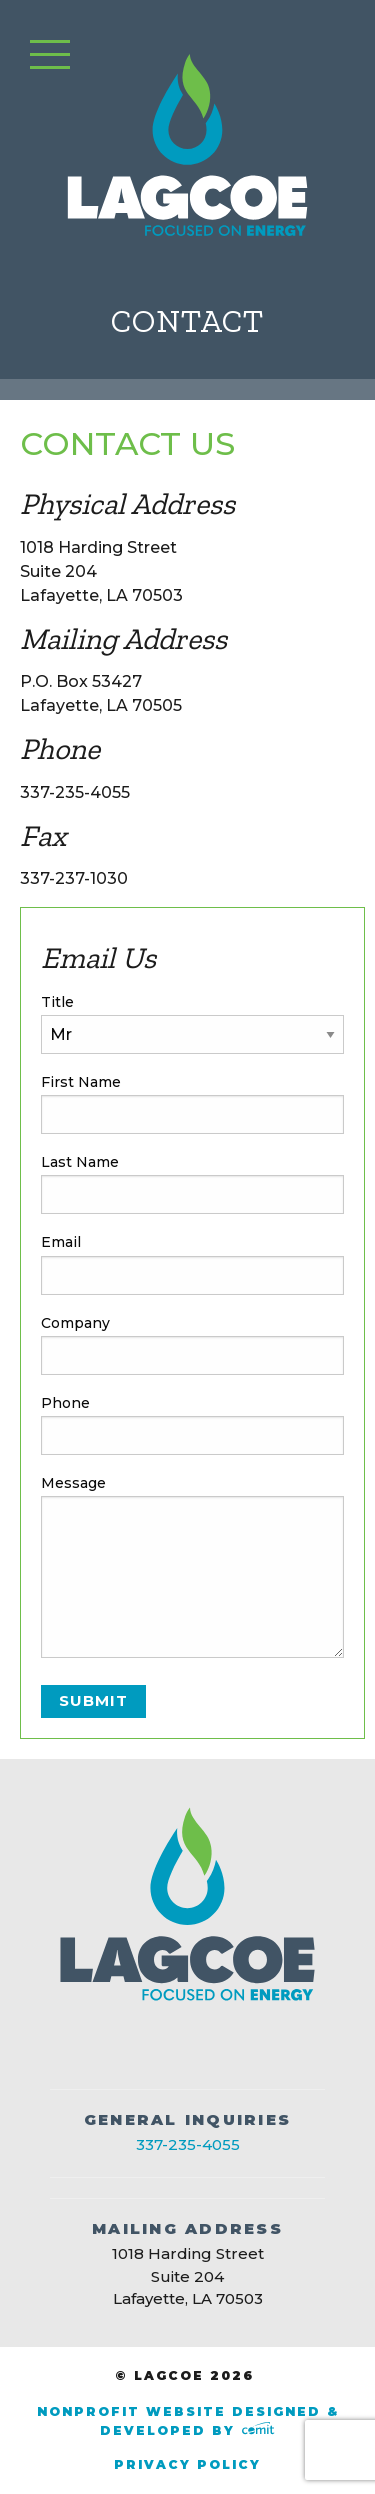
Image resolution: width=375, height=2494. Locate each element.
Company (75, 1323)
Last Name (80, 1162)
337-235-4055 (188, 2144)
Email (61, 1242)
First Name (81, 1082)
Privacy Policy (187, 2464)
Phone (65, 1403)
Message (73, 1483)
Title (57, 1002)
